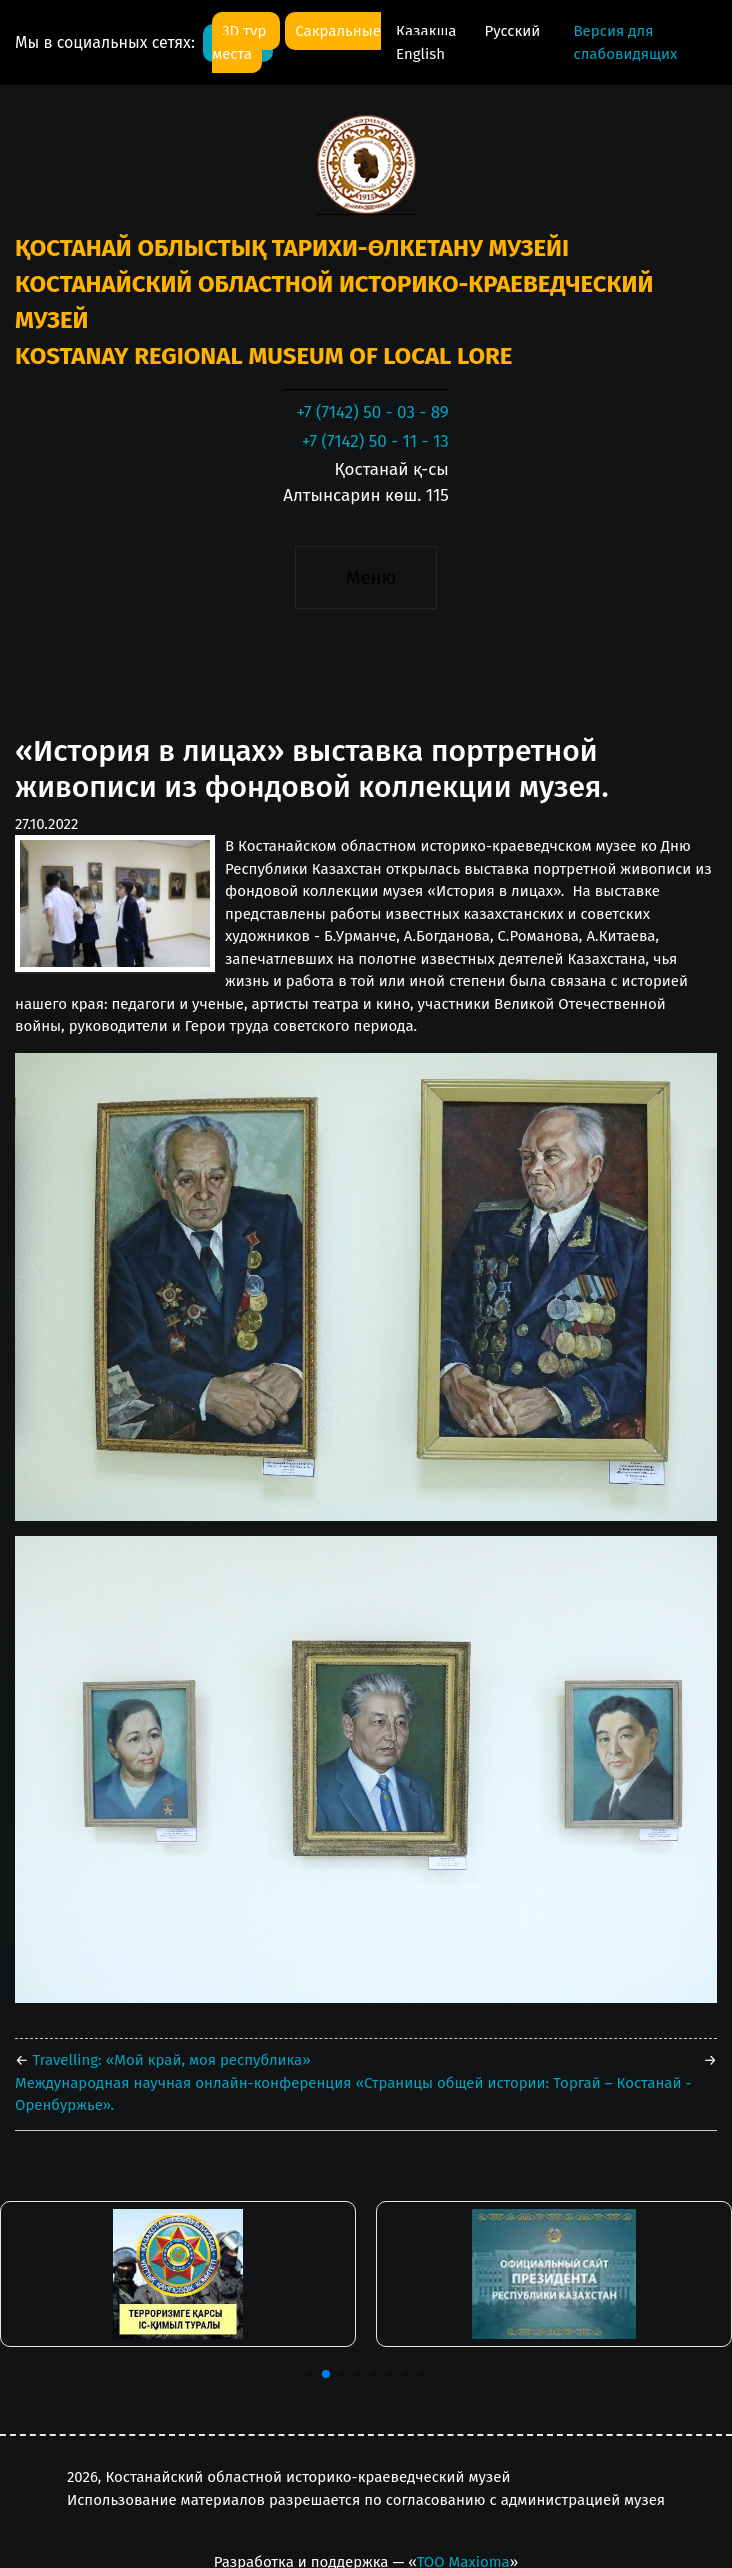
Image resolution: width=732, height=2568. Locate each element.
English (420, 54)
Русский (513, 31)
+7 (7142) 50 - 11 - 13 (375, 441)
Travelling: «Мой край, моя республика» (170, 2060)
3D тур (246, 31)
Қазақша (428, 31)
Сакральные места (296, 42)
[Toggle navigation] (365, 577)
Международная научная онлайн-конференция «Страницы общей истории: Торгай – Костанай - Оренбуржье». (353, 2094)
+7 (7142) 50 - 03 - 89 (372, 412)
